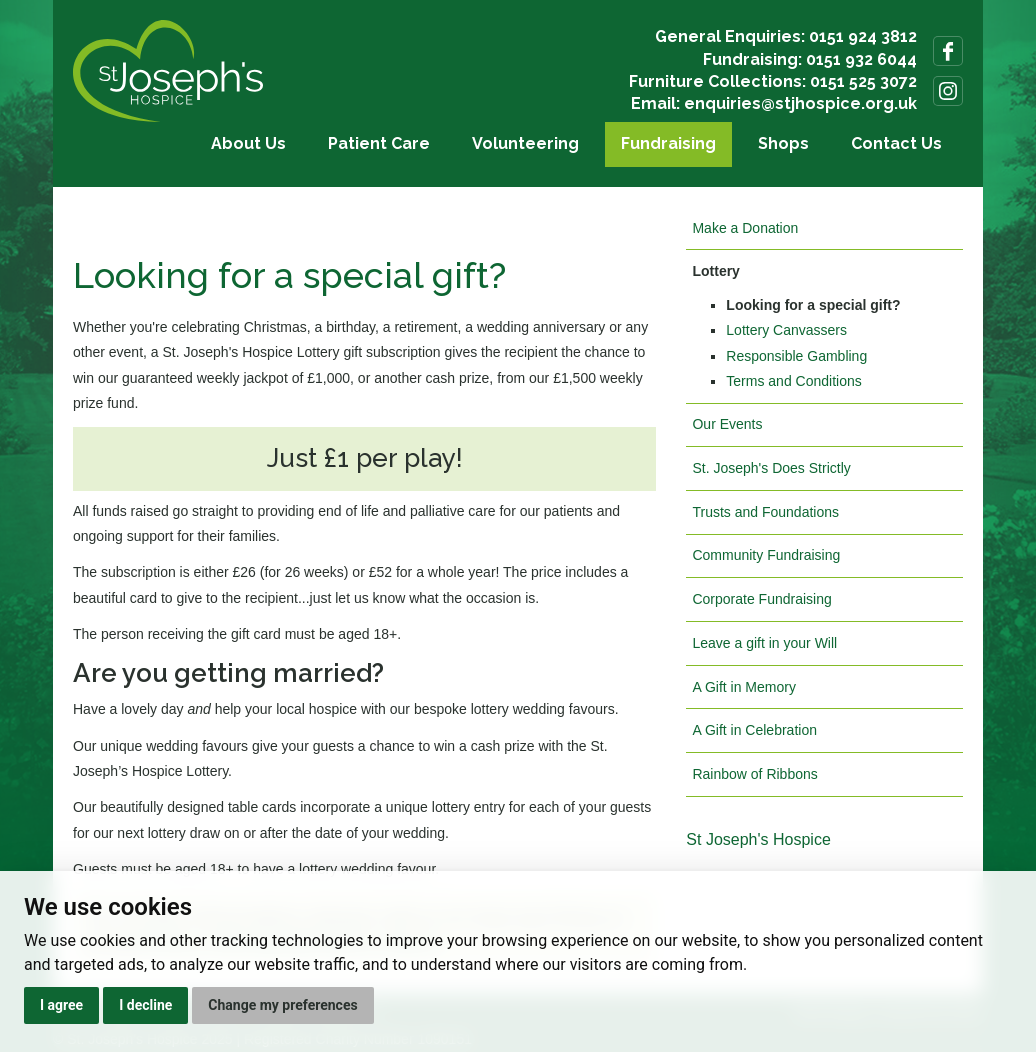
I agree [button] (61, 1005)
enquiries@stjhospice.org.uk (800, 103)
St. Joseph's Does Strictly (771, 468)
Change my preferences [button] (282, 1005)
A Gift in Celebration (754, 730)
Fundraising (668, 143)
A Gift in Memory (743, 687)
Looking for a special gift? (813, 305)
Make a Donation (745, 228)
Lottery (715, 271)
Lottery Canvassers (786, 330)
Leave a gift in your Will (764, 643)
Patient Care (379, 143)
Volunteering (525, 143)
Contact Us (896, 143)
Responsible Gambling (796, 356)
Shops (783, 143)
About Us (248, 143)
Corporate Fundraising (761, 599)
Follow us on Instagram (948, 91)
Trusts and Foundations (765, 512)
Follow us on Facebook (948, 51)
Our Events (727, 424)
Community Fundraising (766, 555)
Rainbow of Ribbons (754, 774)
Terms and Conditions (793, 381)
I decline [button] (145, 1005)
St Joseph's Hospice (758, 839)
